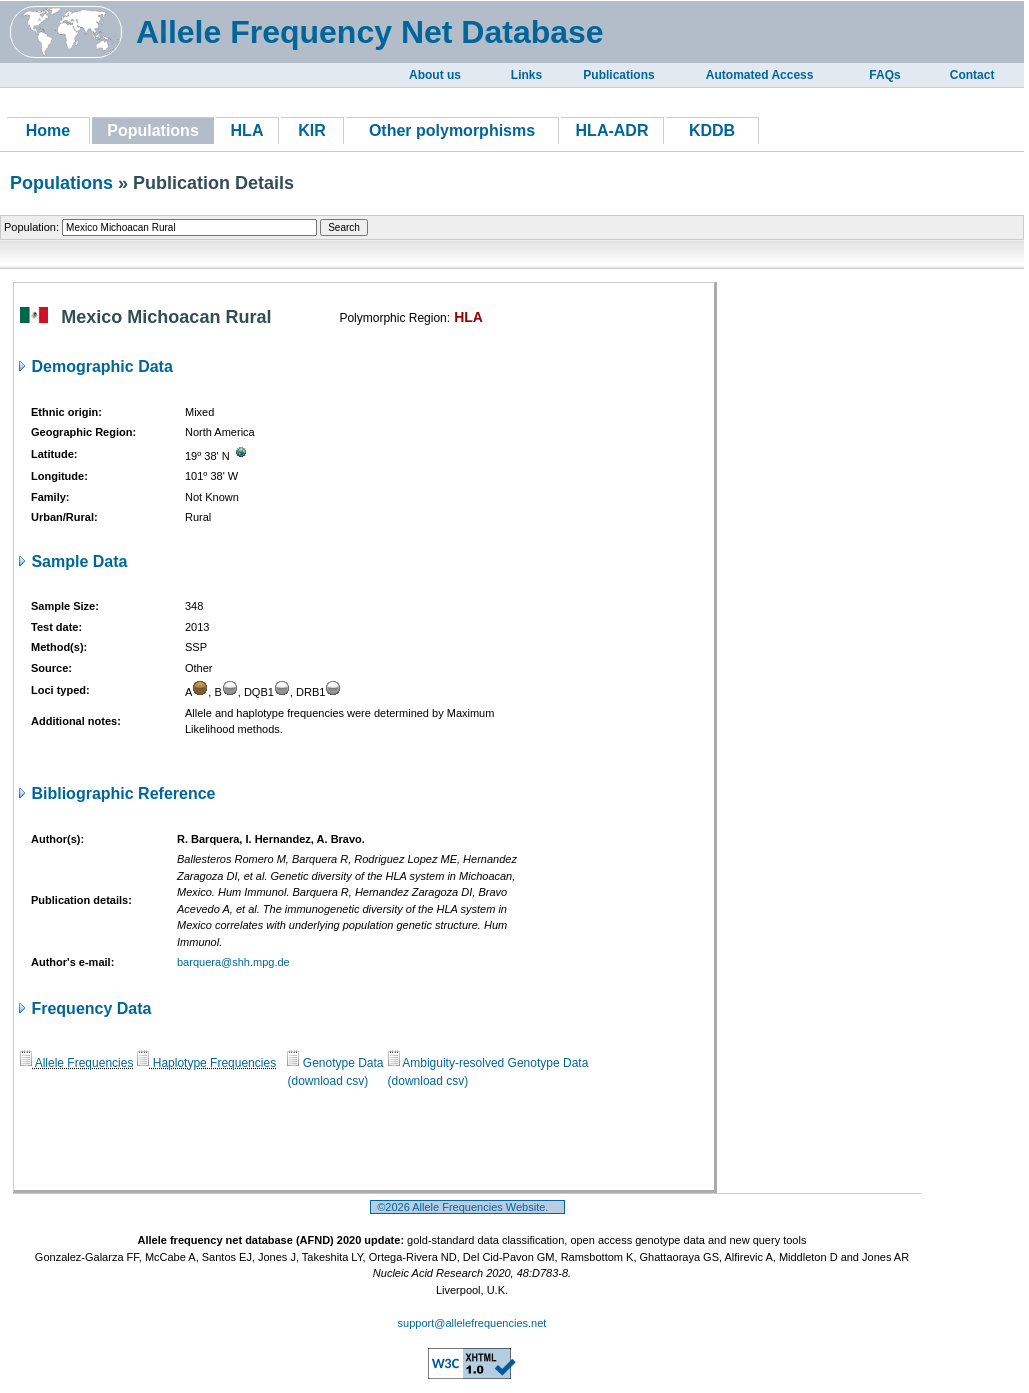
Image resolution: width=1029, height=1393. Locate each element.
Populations (61, 183)
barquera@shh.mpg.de (233, 962)
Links (526, 75)
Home (48, 130)
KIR (312, 130)
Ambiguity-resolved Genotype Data (488, 1063)
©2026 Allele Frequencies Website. (467, 1207)
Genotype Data (335, 1063)
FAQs (884, 75)
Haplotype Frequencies (206, 1063)
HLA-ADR (612, 130)
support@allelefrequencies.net (472, 1323)
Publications (618, 75)
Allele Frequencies (76, 1063)
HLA (247, 130)
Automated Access (760, 75)
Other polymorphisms (452, 130)
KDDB (712, 130)
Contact (972, 75)
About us (435, 75)
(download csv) (327, 1081)
